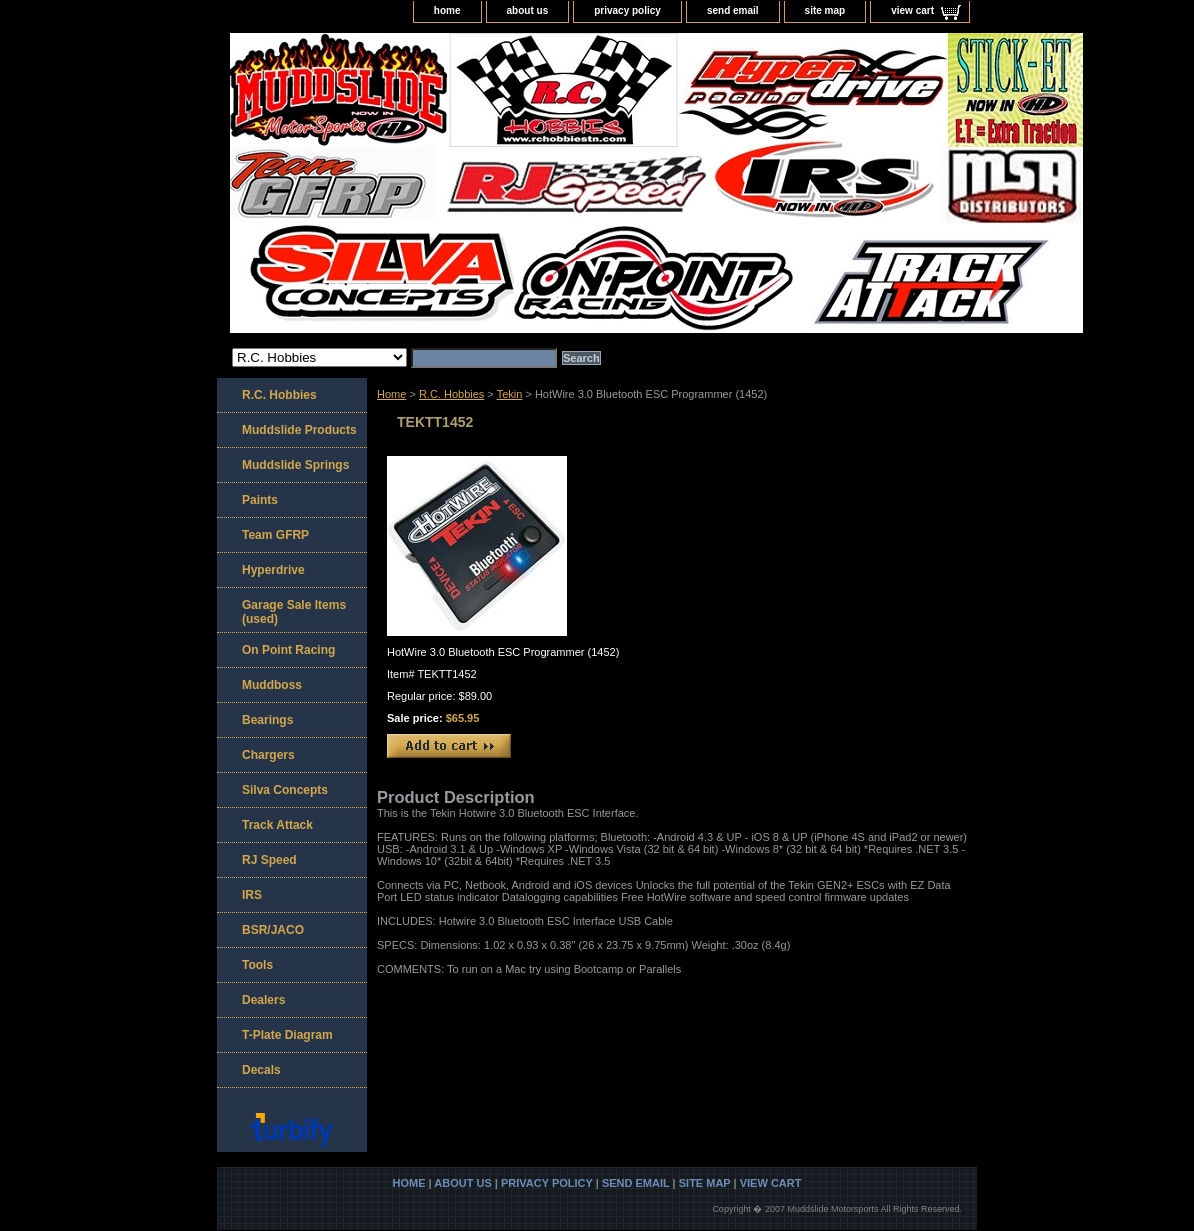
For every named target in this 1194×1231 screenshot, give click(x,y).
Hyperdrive (273, 570)
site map (825, 10)
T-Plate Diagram (287, 1035)
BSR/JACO (273, 930)
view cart (912, 10)
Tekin (510, 394)
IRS (252, 895)
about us (528, 10)
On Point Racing (288, 650)
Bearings (267, 720)
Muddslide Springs (295, 465)
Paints (260, 500)
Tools (257, 965)
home (447, 10)
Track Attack (277, 825)
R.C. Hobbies (451, 394)
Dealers (263, 1000)
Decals (261, 1070)
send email (733, 10)
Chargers (268, 755)
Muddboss (272, 685)
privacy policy (627, 10)
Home (391, 394)
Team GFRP (275, 535)
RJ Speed (269, 860)
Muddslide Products (299, 430)
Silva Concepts (285, 790)
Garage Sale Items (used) (294, 612)
